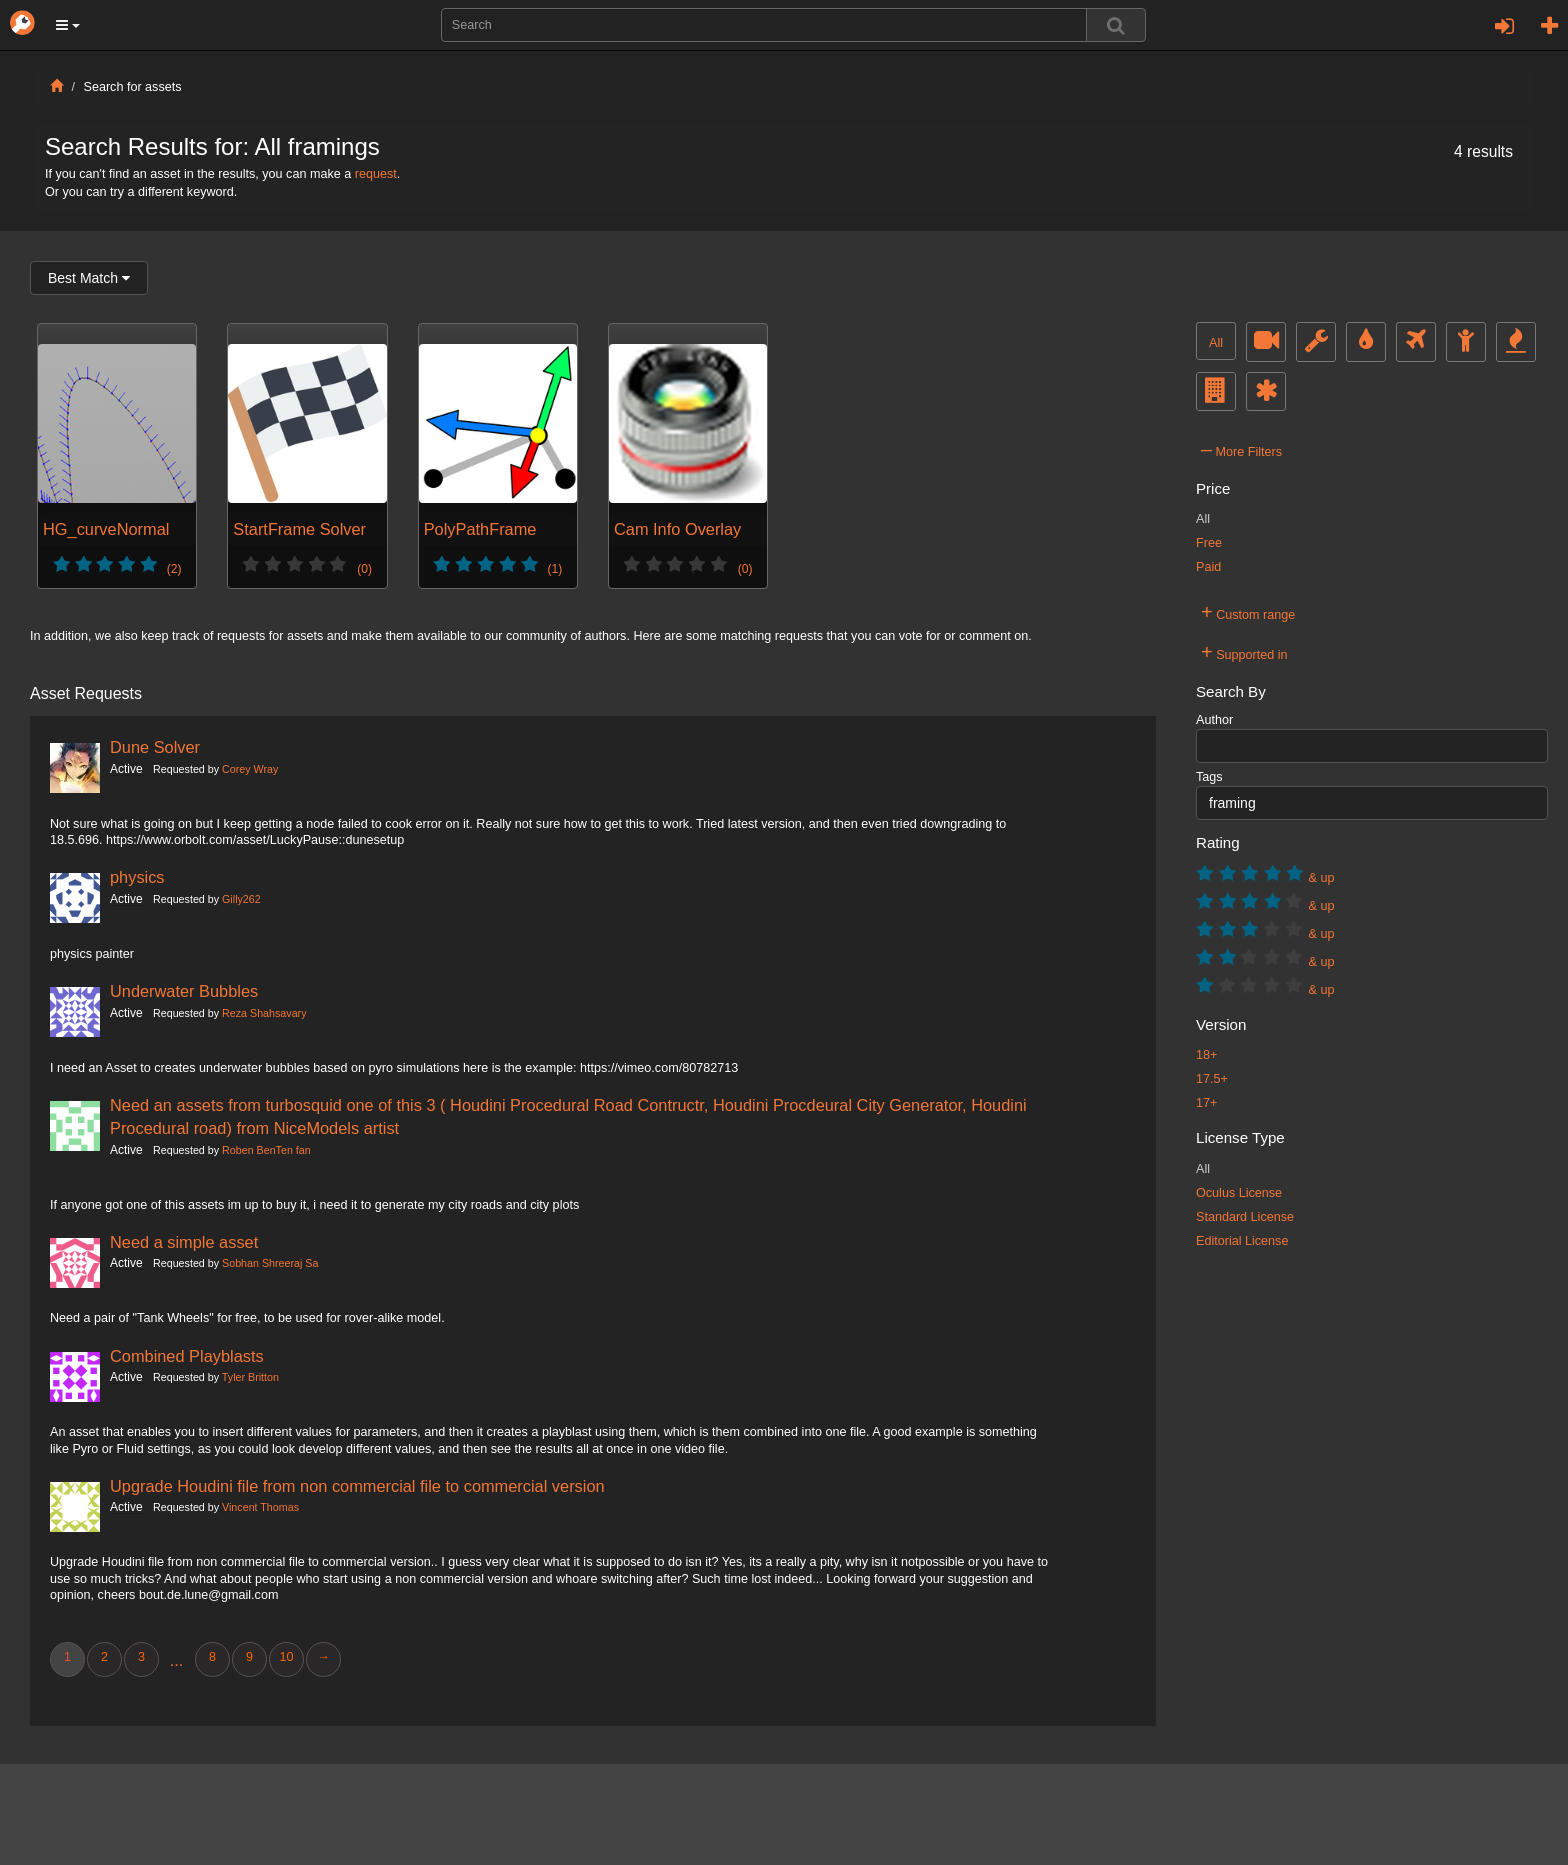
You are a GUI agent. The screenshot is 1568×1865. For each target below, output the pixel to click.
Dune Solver (155, 747)
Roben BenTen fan (266, 1150)
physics (137, 877)
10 (286, 1657)
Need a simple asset (184, 1242)
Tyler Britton (250, 1377)
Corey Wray (250, 769)
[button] (68, 25)
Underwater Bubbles (184, 991)
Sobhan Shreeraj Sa (270, 1263)
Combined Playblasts (187, 1356)
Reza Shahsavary (264, 1013)
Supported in (1244, 652)
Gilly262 (241, 899)
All (1216, 343)
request (376, 174)
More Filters (1241, 449)
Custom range (1248, 612)
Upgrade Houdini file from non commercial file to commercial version (357, 1486)
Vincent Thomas (260, 1507)
